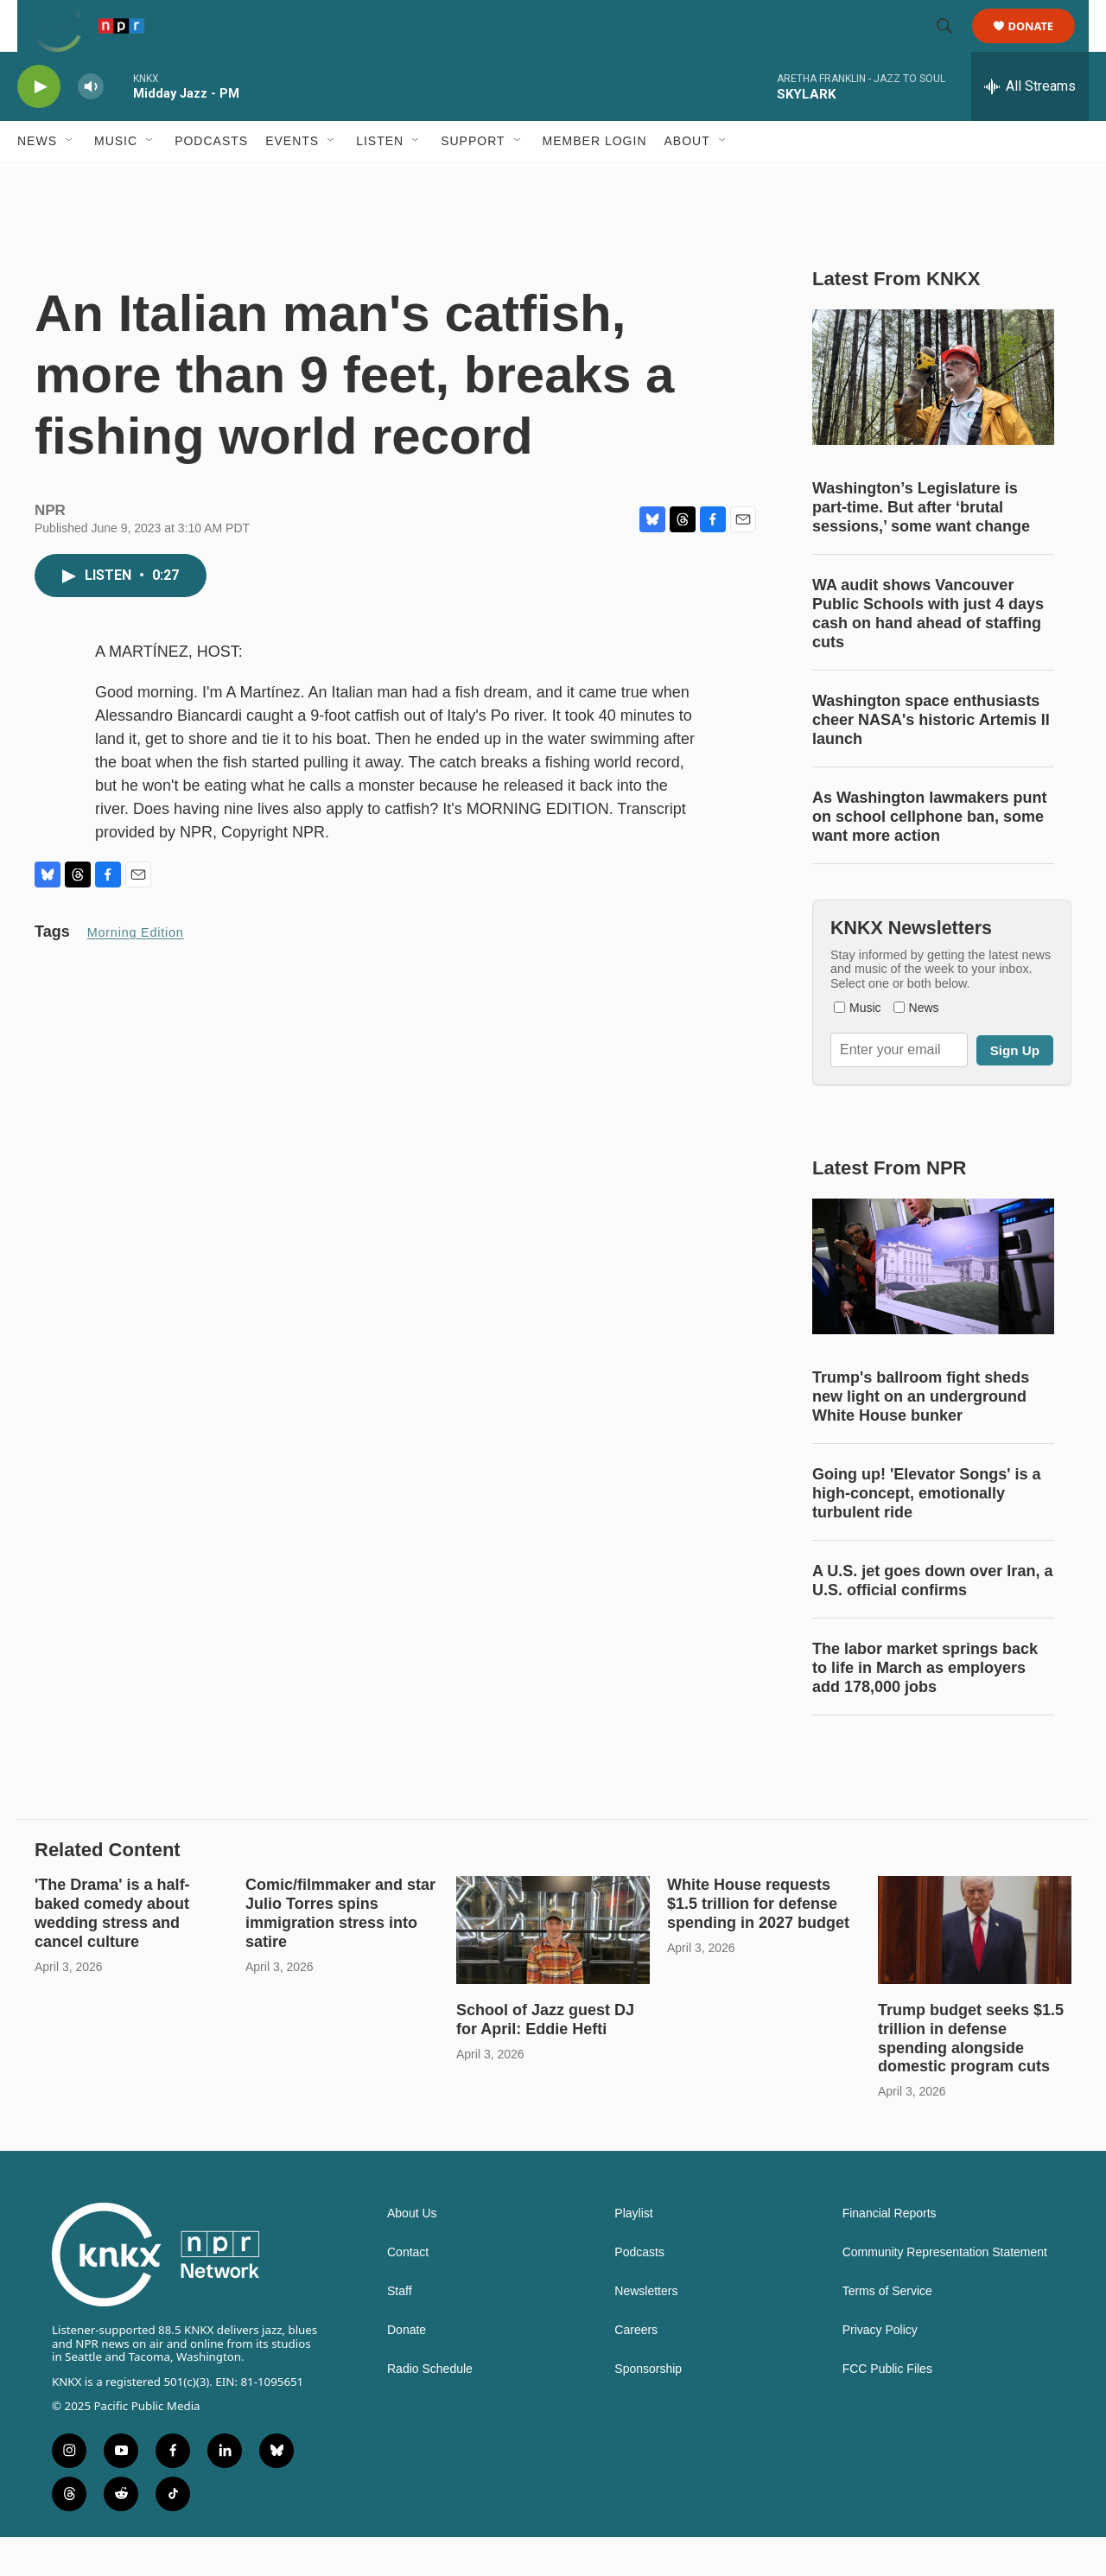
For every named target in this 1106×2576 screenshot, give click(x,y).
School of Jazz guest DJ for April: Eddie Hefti (545, 2058)
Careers (636, 2369)
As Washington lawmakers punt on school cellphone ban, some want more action (929, 855)
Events (292, 180)
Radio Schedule (430, 2407)
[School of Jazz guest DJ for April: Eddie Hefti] (553, 1969)
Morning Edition (135, 971)
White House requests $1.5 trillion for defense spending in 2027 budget (758, 1942)
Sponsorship (648, 2407)
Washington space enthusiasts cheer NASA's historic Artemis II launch (931, 758)
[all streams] (1030, 125)
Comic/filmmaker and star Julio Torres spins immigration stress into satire (340, 1952)
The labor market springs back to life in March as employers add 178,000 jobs (925, 1706)
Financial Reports (889, 2252)
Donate (1041, 45)
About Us (412, 2252)
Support (473, 180)
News (37, 180)
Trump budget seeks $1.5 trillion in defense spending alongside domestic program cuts (971, 2077)
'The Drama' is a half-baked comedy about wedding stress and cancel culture (112, 1952)
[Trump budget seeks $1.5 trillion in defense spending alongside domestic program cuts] (974, 1969)
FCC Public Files (887, 2407)
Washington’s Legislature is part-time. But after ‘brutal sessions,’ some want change (921, 546)
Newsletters (645, 2330)
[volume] (90, 125)
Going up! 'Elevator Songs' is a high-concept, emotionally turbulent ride (926, 1532)
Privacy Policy (880, 2369)
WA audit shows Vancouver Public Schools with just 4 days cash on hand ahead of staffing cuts (928, 652)
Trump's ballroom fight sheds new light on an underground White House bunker (920, 1435)
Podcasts (211, 180)
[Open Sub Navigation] (70, 180)
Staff (399, 2330)
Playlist (633, 2252)
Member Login (595, 180)
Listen (380, 180)
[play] (39, 126)
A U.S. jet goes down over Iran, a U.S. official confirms (932, 1619)
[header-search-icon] (952, 46)
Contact (408, 2291)
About (687, 180)
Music (115, 180)
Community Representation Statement (944, 2291)
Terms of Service (887, 2330)
